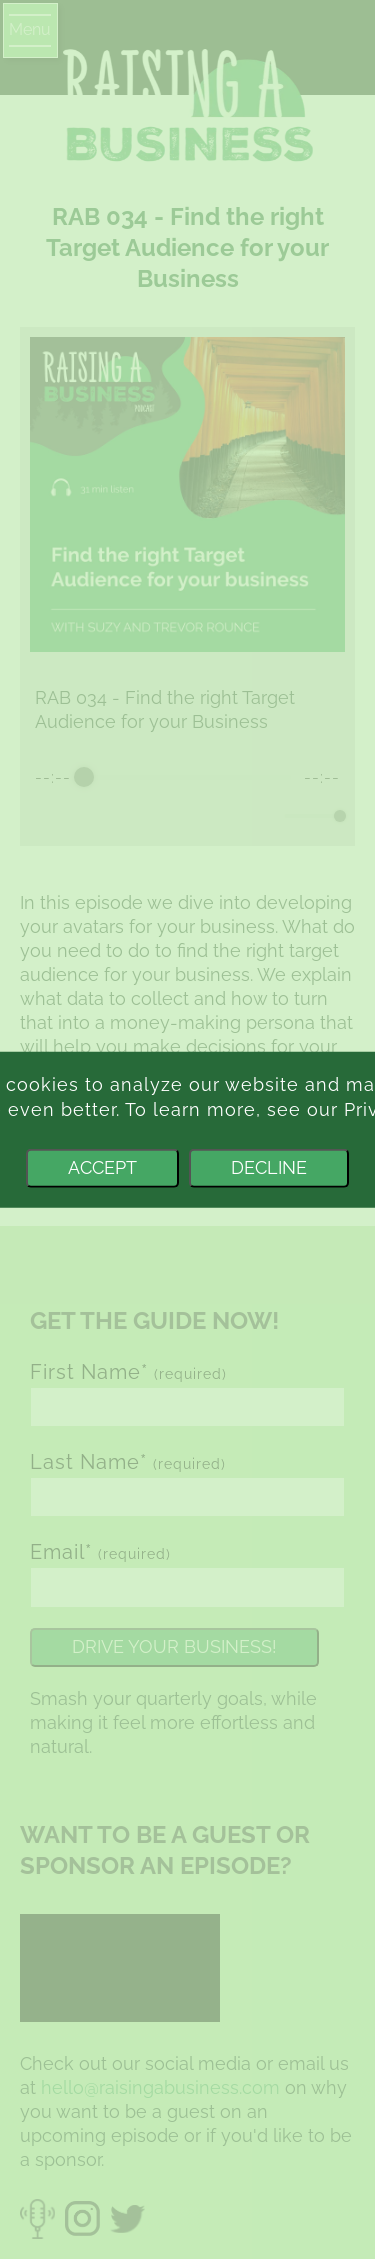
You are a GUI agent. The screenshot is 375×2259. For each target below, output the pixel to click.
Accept (102, 1167)
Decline (269, 1167)
